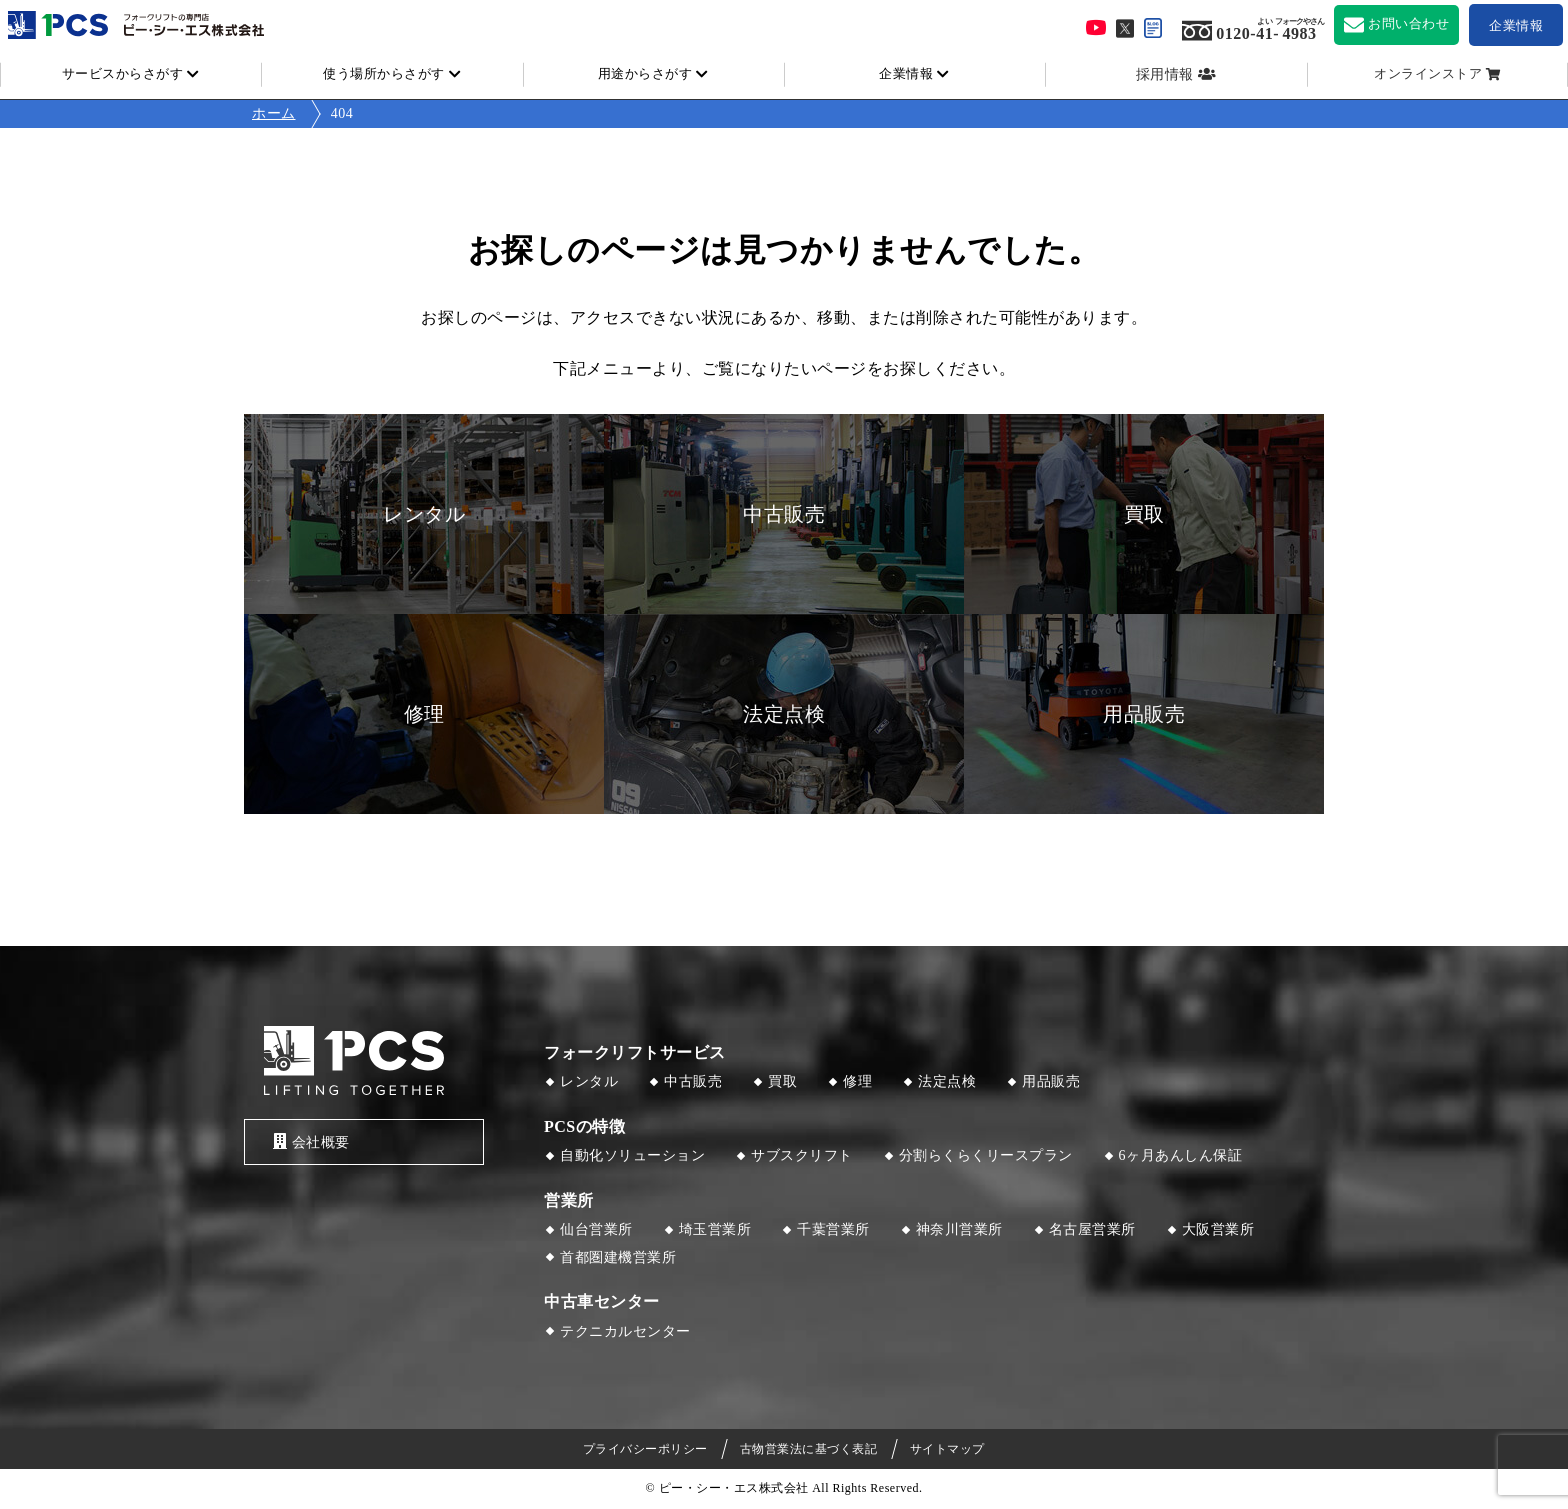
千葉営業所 (833, 1229)
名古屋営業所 (1092, 1229)
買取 (782, 1081)
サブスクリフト (802, 1155)
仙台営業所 (596, 1229)
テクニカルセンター (625, 1331)
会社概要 (307, 1141)
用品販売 (1051, 1081)
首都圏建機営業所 (618, 1257)
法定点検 (947, 1081)
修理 (857, 1081)
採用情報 (1165, 74)
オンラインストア (1428, 74)
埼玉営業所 (715, 1229)
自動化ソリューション (632, 1155)
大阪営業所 (1218, 1229)
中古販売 (693, 1081)
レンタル (589, 1081)
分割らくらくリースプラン (986, 1155)
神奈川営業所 (959, 1229)
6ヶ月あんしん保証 (1181, 1155)
